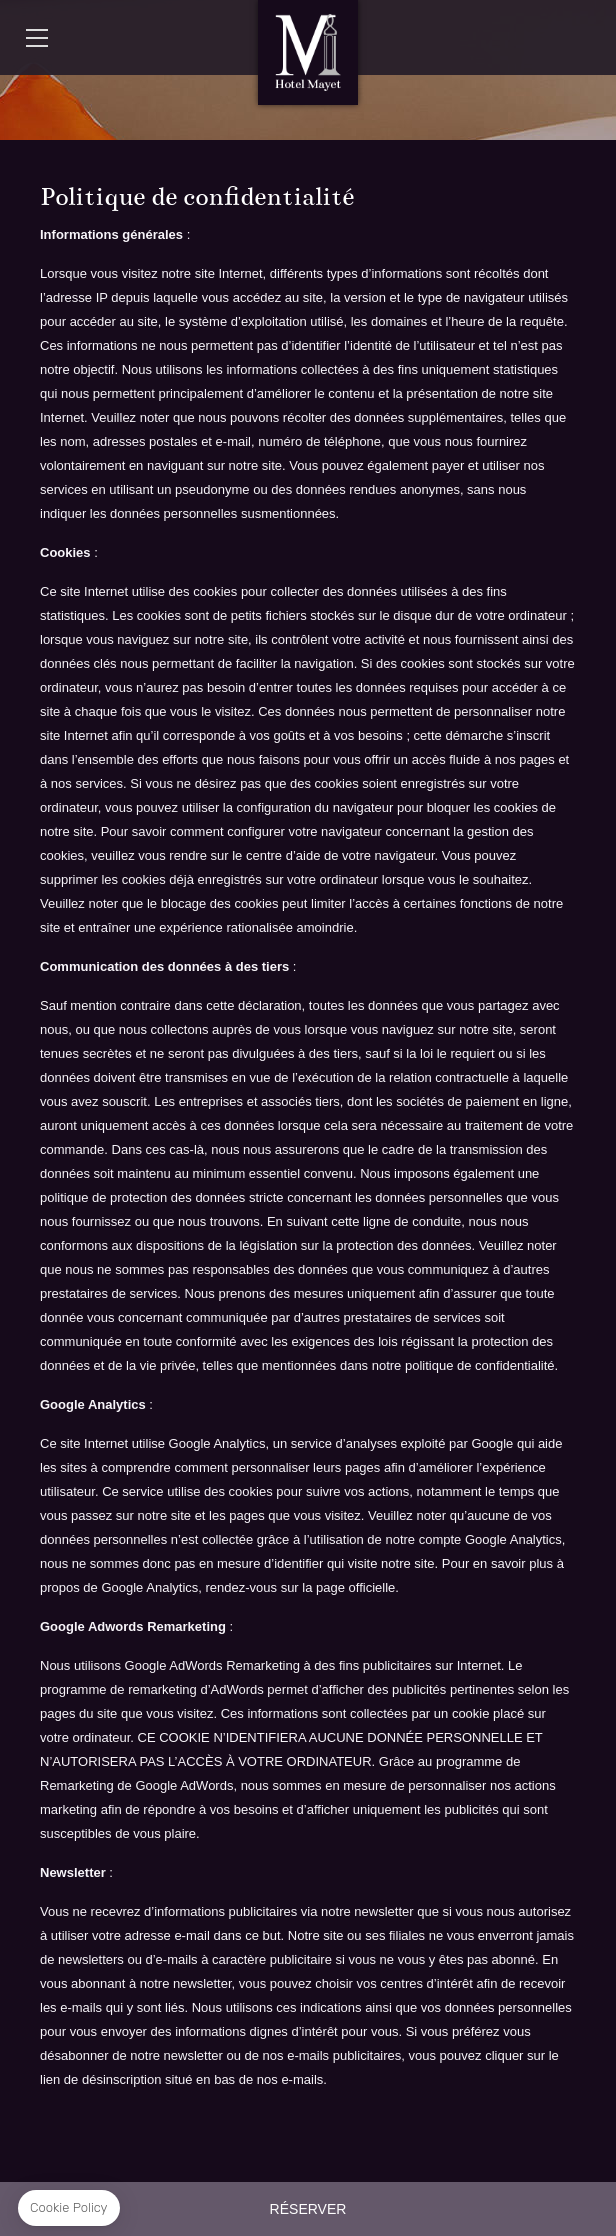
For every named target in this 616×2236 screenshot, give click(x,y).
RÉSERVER (308, 2209)
